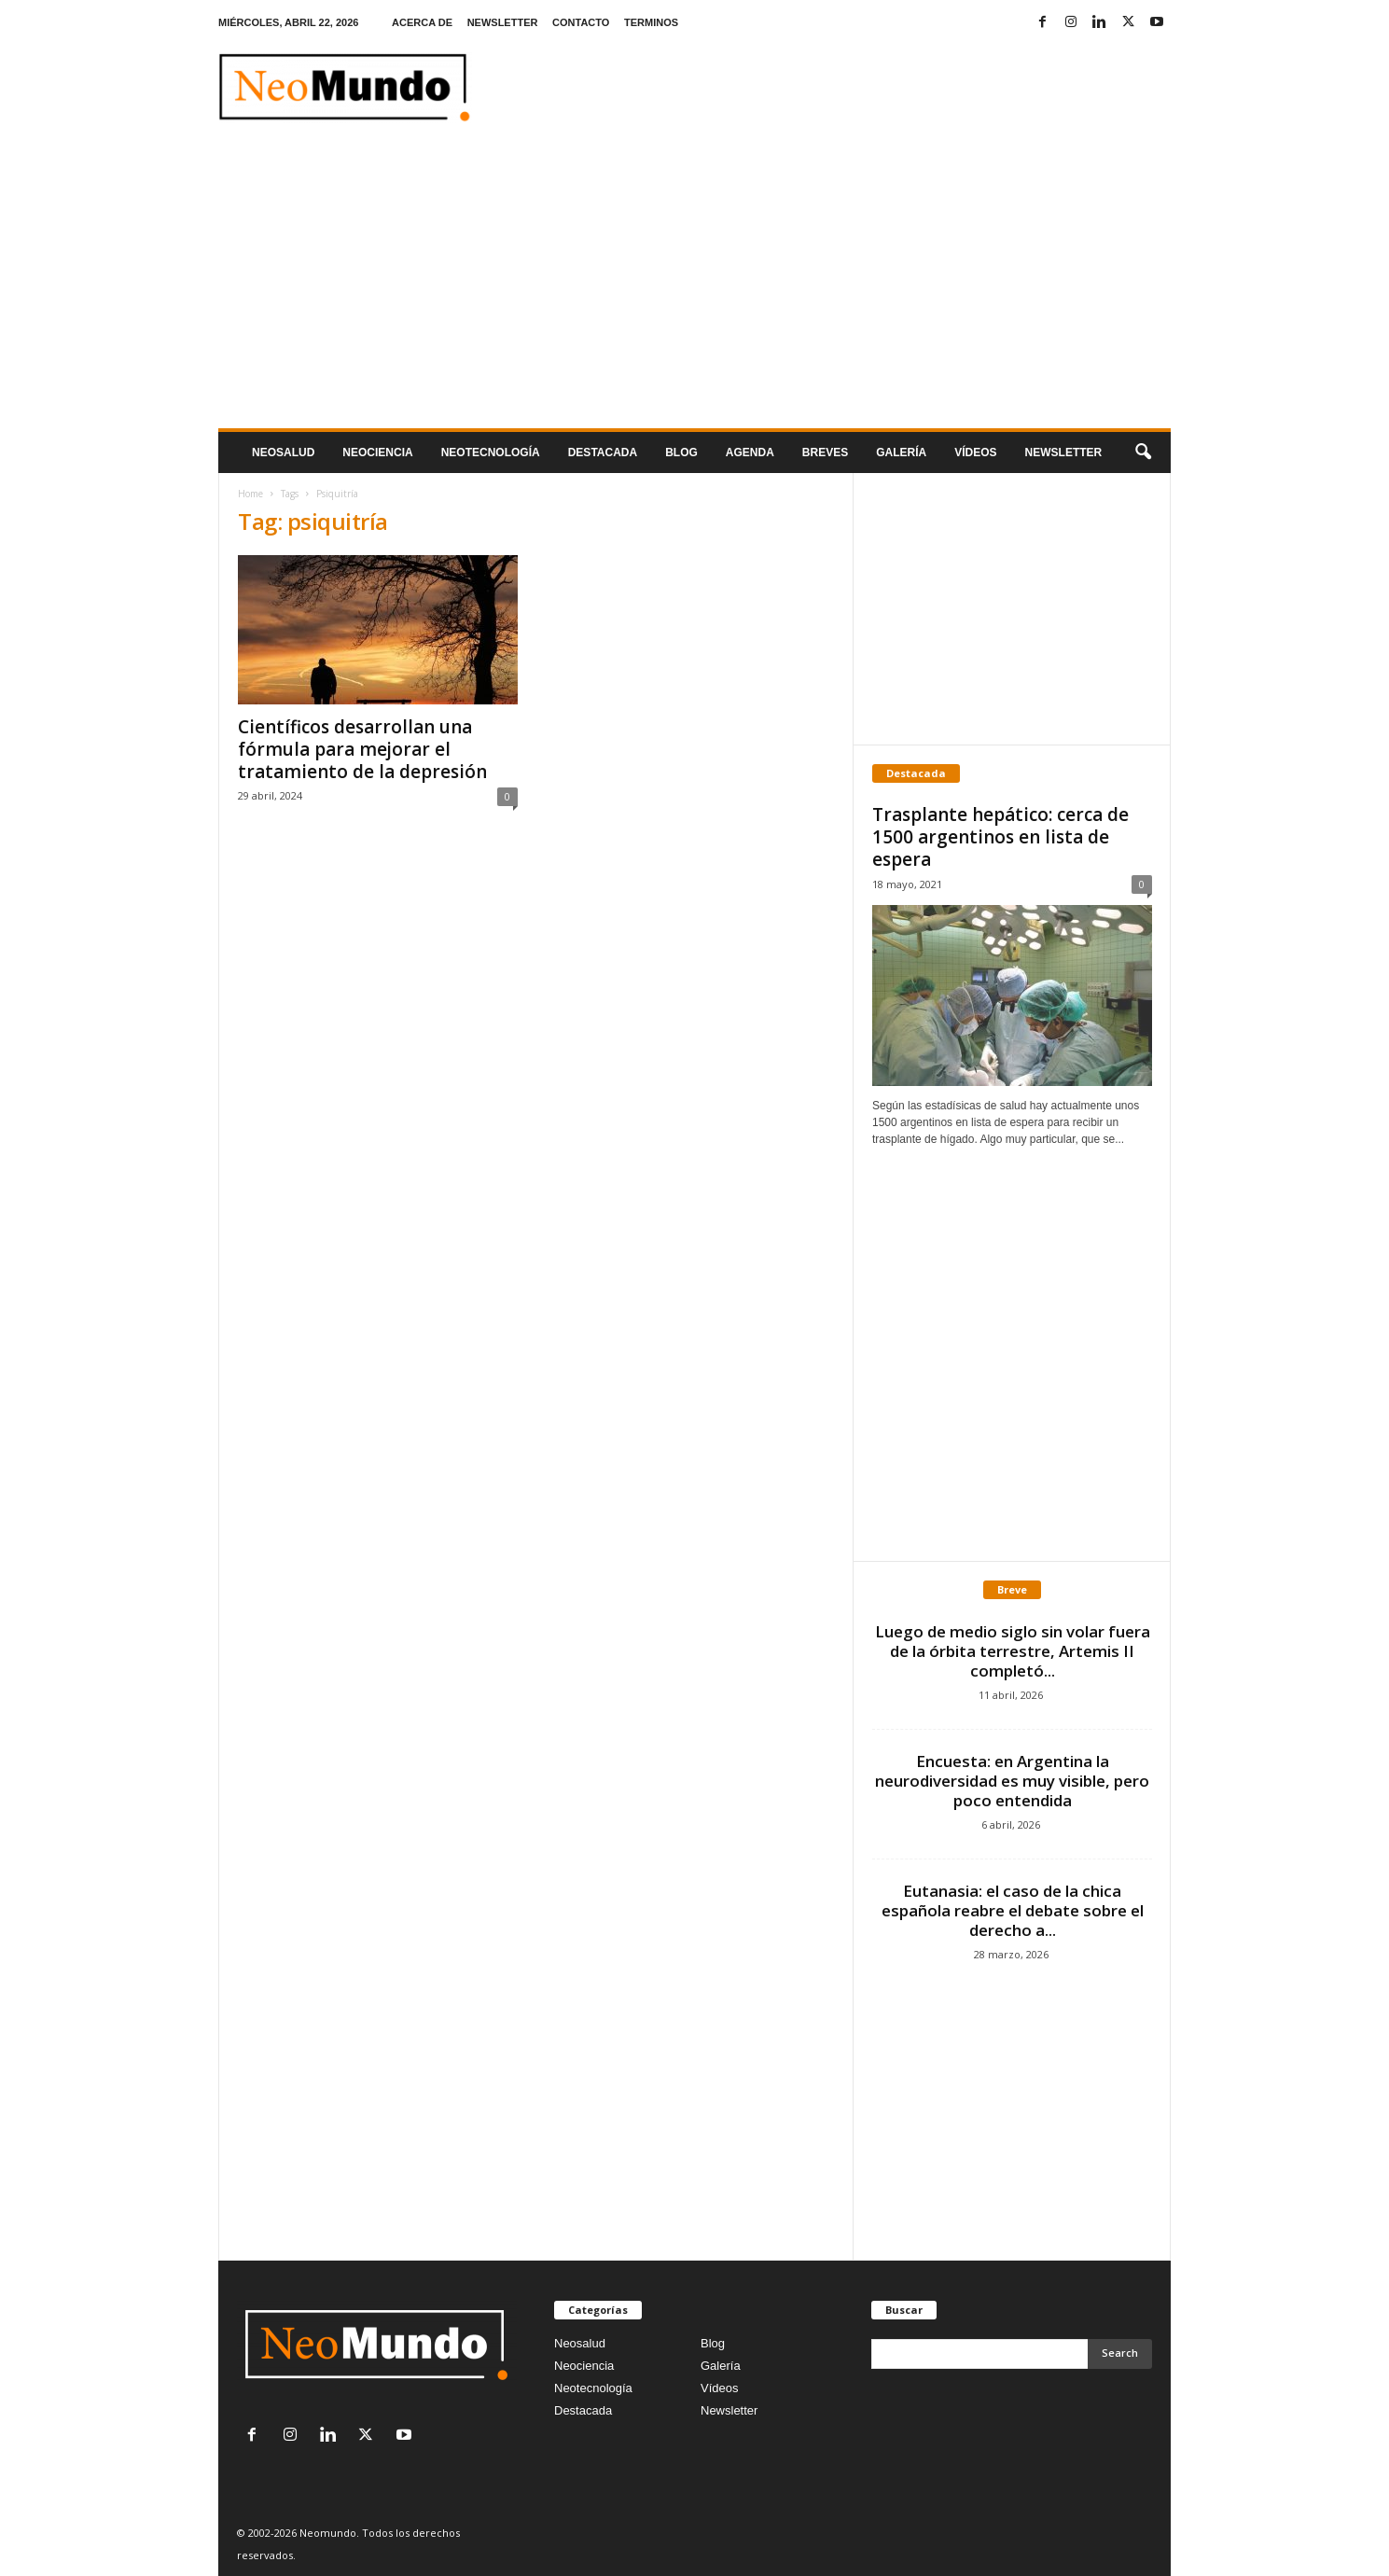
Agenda (750, 452)
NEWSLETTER (502, 22)
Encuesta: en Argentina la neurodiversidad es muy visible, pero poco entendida (1012, 1780)
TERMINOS (651, 22)
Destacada (602, 452)
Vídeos (975, 452)
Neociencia (377, 452)
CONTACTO (580, 22)
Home (250, 493)
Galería (901, 452)
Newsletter (729, 2410)
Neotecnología (593, 2388)
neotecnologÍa (490, 452)
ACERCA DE (422, 22)
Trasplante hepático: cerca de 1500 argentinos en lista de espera (1000, 836)
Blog (681, 452)
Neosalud (283, 452)
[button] (1142, 452)
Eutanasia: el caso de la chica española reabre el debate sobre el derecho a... (1013, 1910)
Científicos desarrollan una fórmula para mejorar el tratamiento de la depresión (362, 749)
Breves (825, 452)
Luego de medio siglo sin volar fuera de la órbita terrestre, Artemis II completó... (1012, 1651)
